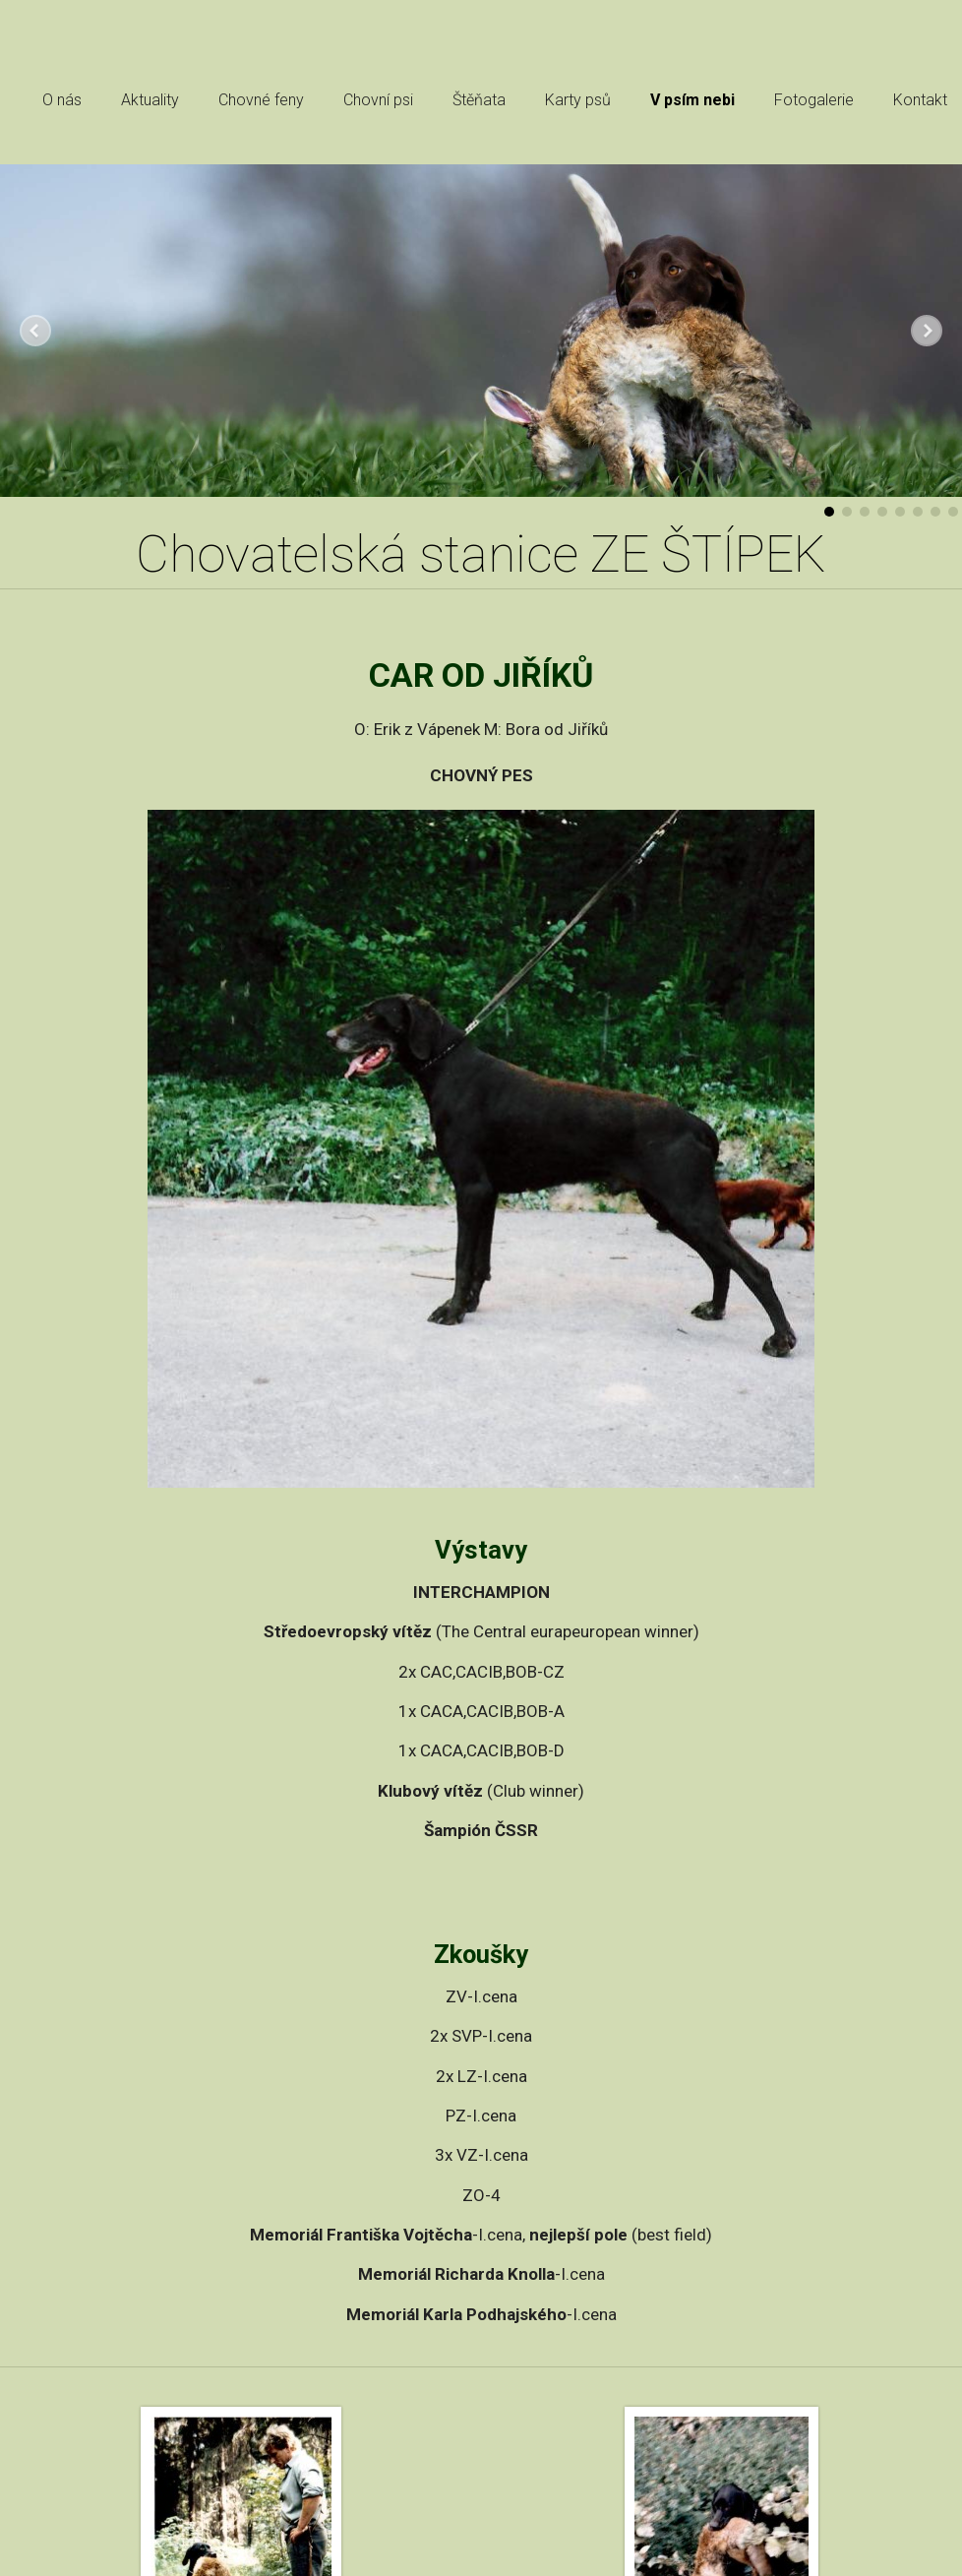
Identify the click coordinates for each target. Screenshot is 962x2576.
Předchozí (35, 330)
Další (926, 330)
